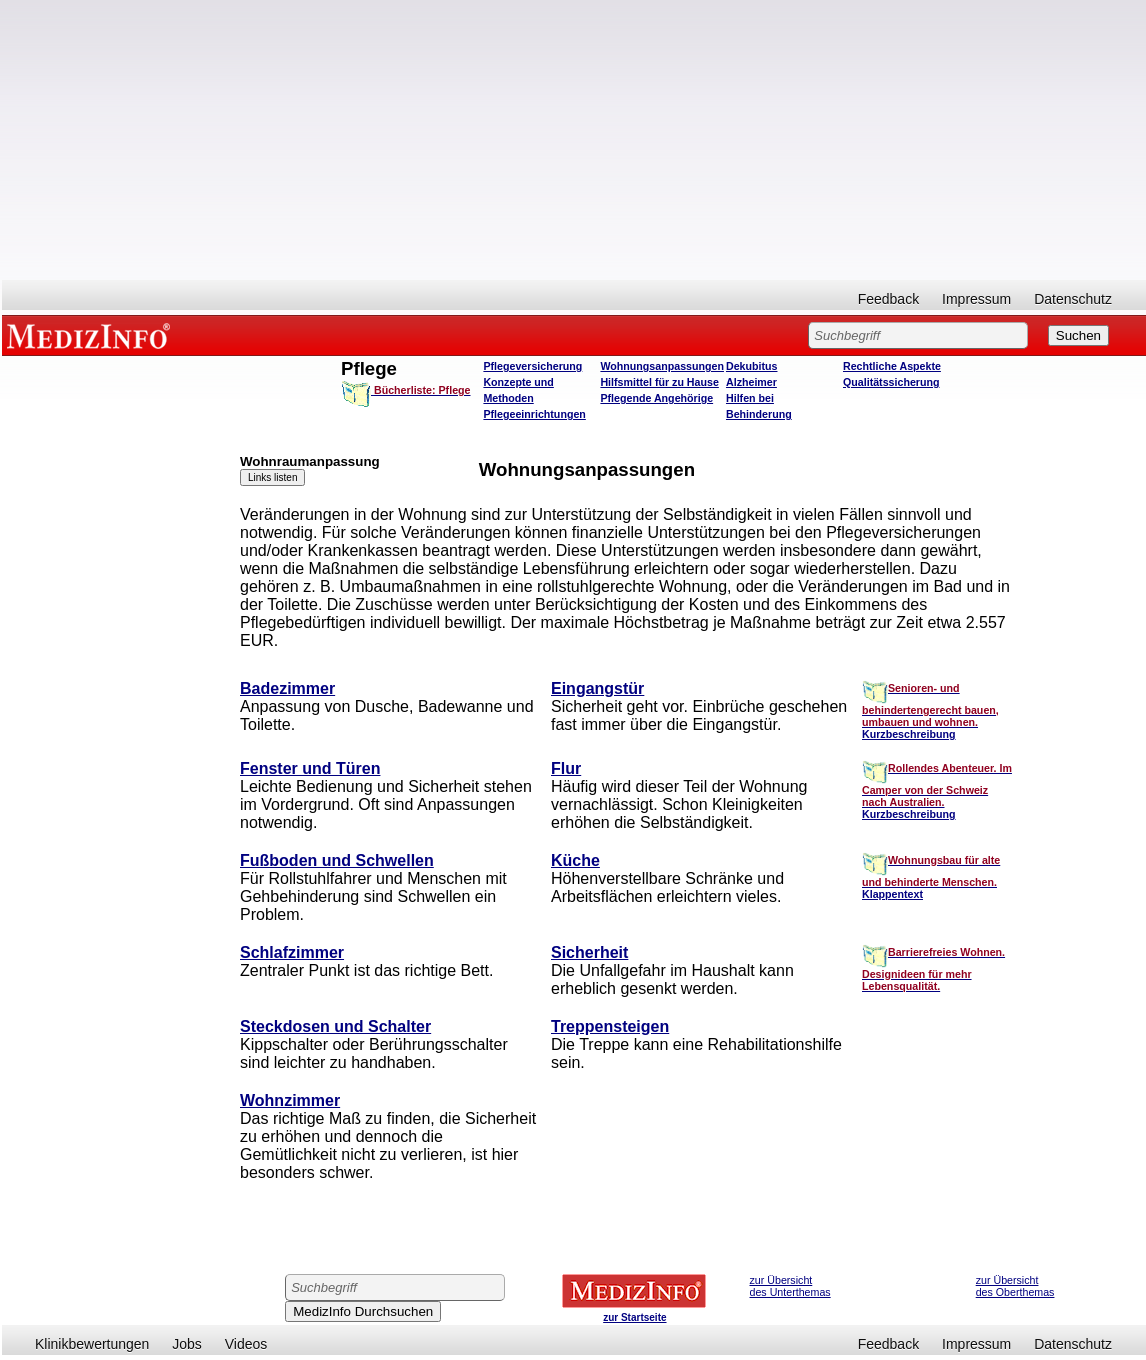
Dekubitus (752, 366)
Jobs (187, 1344)
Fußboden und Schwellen (337, 860)
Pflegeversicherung (532, 366)
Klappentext (892, 894)
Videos (246, 1344)
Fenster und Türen (310, 768)
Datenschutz (1073, 299)
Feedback (888, 299)
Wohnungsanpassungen (662, 366)
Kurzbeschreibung (909, 734)
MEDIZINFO (92, 335)
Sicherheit (589, 952)
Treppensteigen (610, 1026)
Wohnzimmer (290, 1100)
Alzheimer (751, 382)
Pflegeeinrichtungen (534, 414)
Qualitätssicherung (891, 382)
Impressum (976, 299)
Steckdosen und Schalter (335, 1026)
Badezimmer (287, 688)
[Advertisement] (574, 140)
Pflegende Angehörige (656, 398)
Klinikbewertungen (92, 1344)
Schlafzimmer (292, 952)
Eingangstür (597, 688)
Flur (566, 768)
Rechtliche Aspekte (892, 366)
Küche (575, 860)
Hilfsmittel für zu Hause (659, 382)
